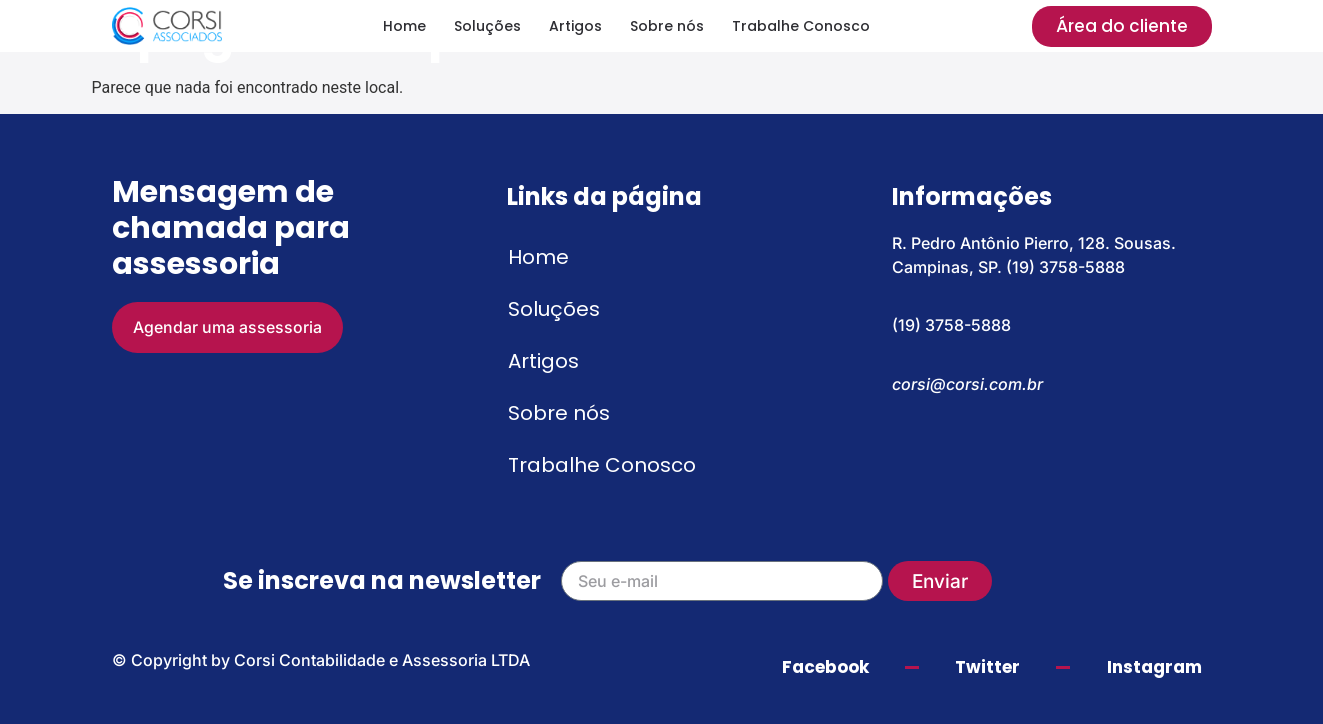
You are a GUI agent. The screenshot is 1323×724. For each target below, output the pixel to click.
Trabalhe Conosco (801, 26)
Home (404, 26)
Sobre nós (667, 26)
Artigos (575, 26)
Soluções (487, 26)
